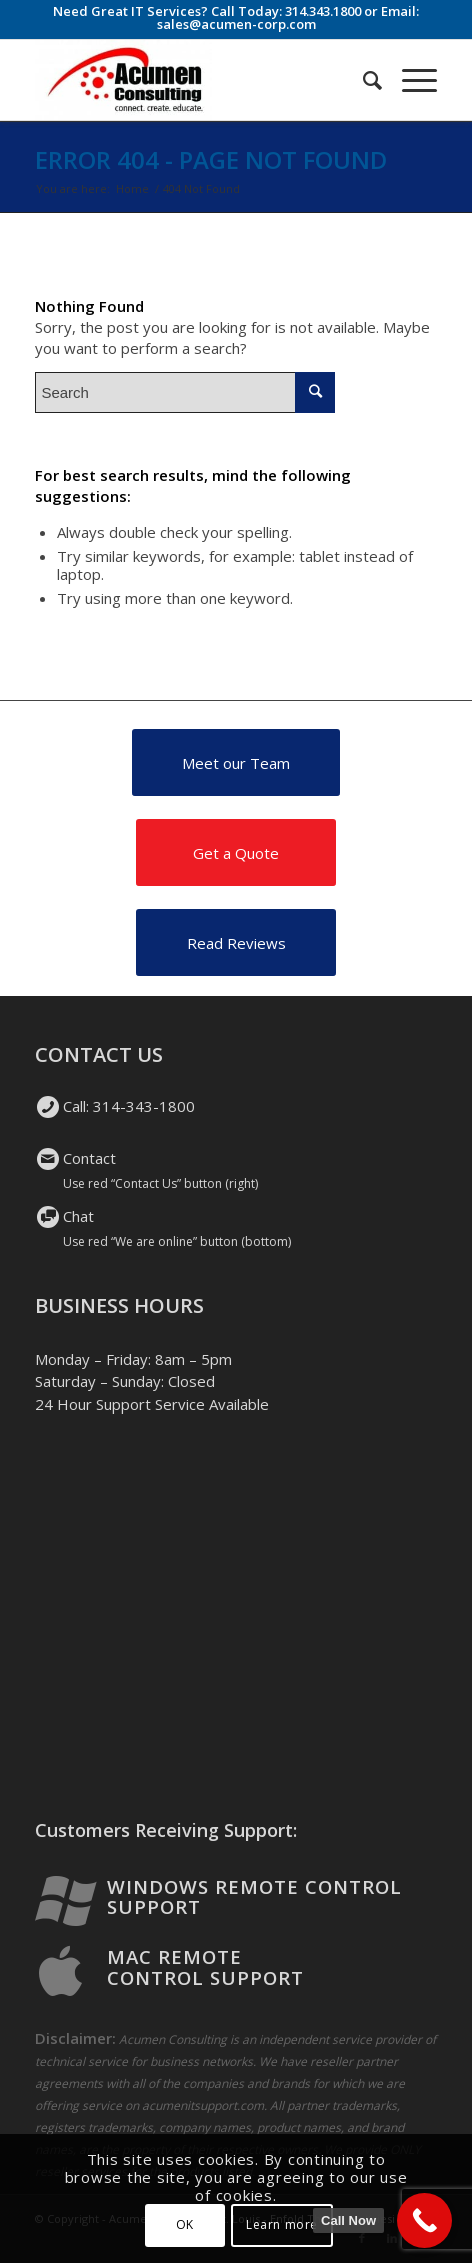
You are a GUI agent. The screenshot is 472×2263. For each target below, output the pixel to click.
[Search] (362, 80)
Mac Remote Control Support (205, 1967)
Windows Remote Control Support (254, 1897)
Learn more (282, 2224)
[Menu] (409, 80)
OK (185, 2224)
